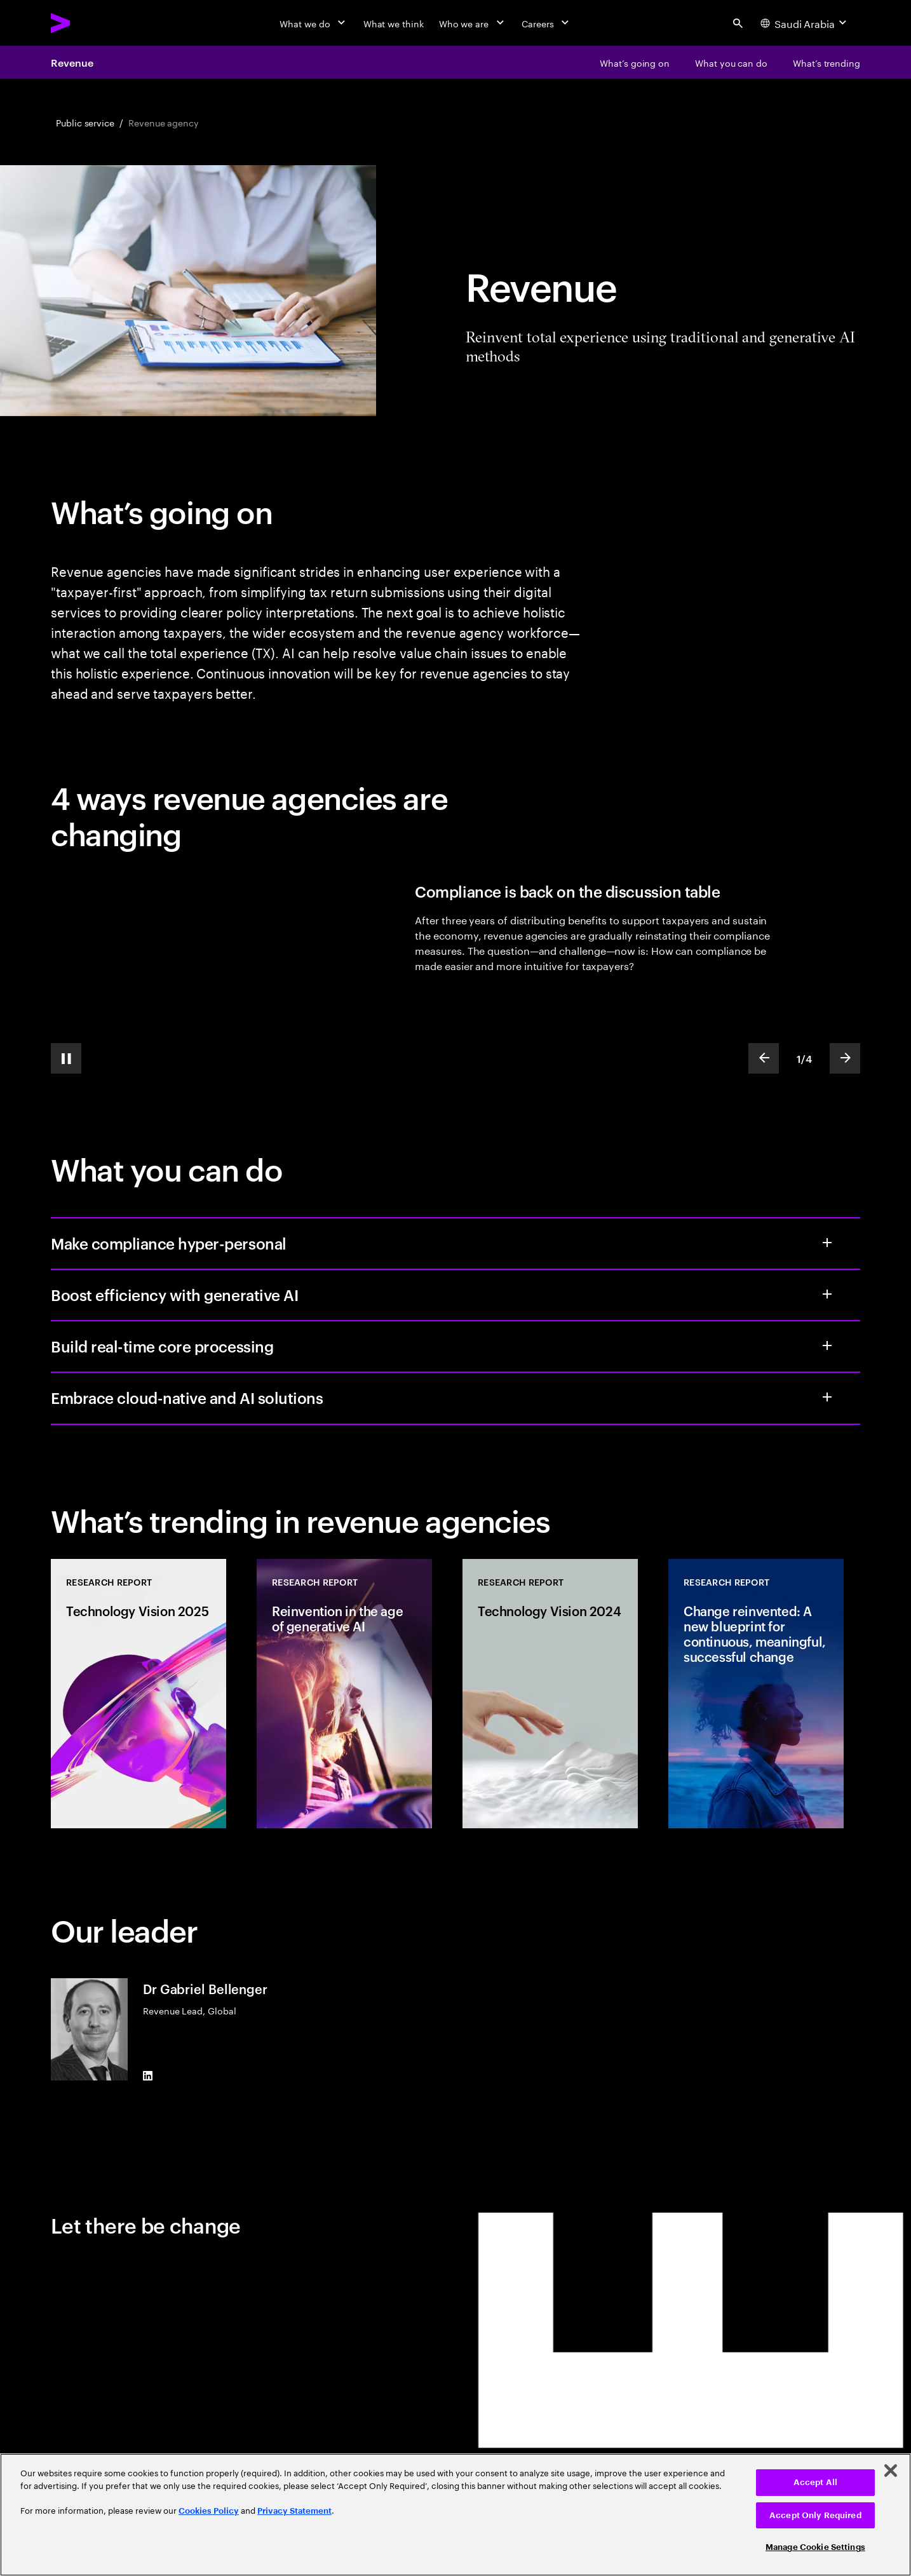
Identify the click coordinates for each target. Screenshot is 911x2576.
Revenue (72, 62)
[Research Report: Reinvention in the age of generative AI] (344, 1693)
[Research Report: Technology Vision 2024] (550, 1693)
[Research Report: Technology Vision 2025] (138, 1693)
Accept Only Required (815, 2515)
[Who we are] (472, 23)
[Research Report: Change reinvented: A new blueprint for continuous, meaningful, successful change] (756, 1693)
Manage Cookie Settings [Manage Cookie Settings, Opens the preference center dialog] (815, 2547)
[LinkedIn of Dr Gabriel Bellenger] (148, 2075)
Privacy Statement (294, 2511)
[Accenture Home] (89, 23)
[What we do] (313, 23)
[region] (455, 2514)
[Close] (891, 2471)
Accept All (815, 2482)
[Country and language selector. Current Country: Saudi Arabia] (805, 23)
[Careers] (546, 23)
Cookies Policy (209, 2511)
